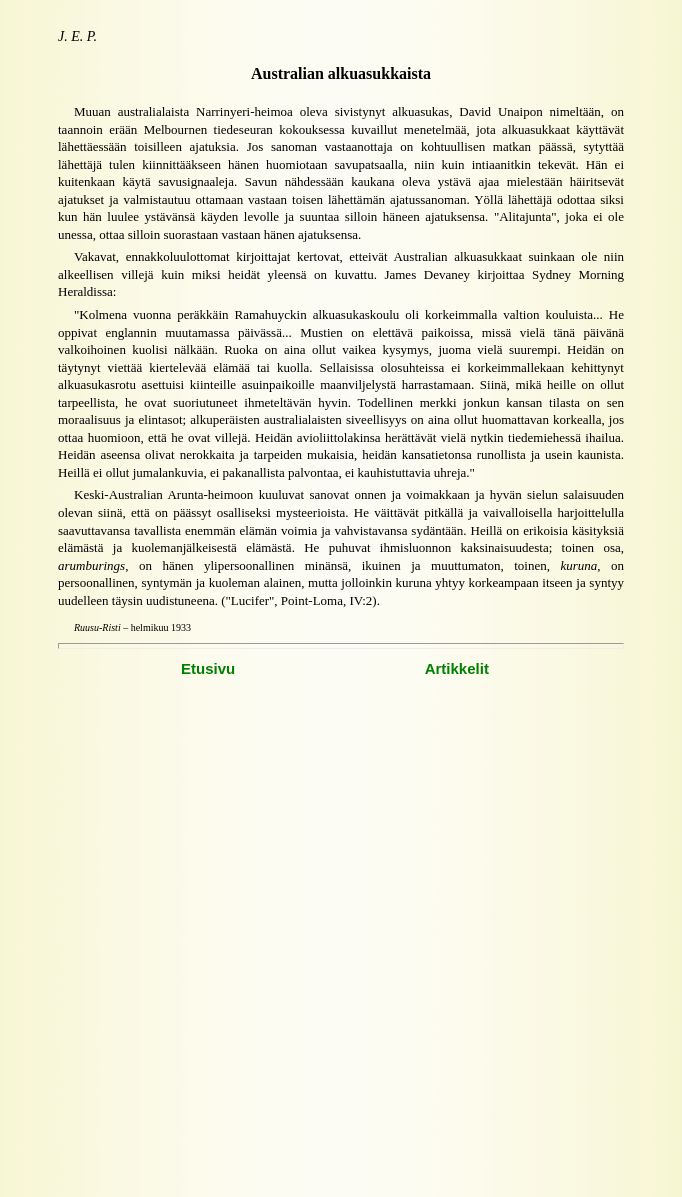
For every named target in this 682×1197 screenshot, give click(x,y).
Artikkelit (457, 668)
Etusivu (208, 668)
